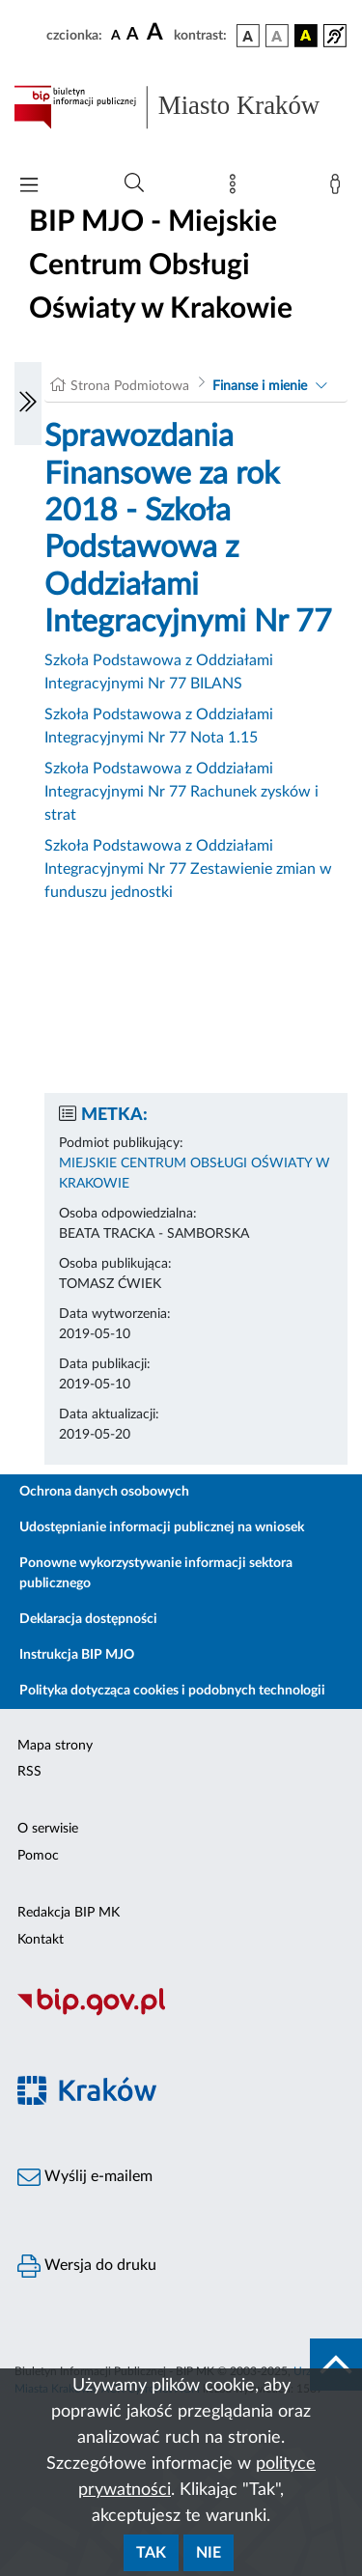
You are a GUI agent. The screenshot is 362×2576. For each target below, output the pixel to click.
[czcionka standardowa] (116, 34)
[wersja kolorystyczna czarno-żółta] (306, 35)
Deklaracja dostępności (88, 1619)
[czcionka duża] (157, 32)
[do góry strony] (336, 2364)
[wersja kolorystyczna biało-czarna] (277, 35)
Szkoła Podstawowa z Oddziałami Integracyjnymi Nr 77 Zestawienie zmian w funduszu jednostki (188, 869)
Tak (151, 2553)
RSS (29, 1771)
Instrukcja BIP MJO (76, 1655)
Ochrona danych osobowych (104, 1491)
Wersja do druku (86, 2266)
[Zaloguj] (339, 188)
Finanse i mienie (259, 386)
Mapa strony (55, 1745)
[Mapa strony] (236, 188)
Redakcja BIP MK (68, 1912)
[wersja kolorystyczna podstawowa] (248, 35)
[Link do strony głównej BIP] (181, 107)
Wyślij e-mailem (85, 2177)
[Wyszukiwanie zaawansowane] (134, 183)
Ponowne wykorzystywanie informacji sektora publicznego (155, 1573)
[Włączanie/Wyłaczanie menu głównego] (28, 187)
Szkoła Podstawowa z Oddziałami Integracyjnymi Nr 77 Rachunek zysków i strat (181, 792)
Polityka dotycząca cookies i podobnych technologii (172, 1690)
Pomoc (38, 1855)
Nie (208, 2553)
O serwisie (47, 1828)
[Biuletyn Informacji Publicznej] (181, 2013)
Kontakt (40, 1939)
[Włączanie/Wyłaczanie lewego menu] (28, 403)
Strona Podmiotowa (129, 386)
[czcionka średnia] (133, 35)
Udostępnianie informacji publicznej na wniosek (161, 1527)
